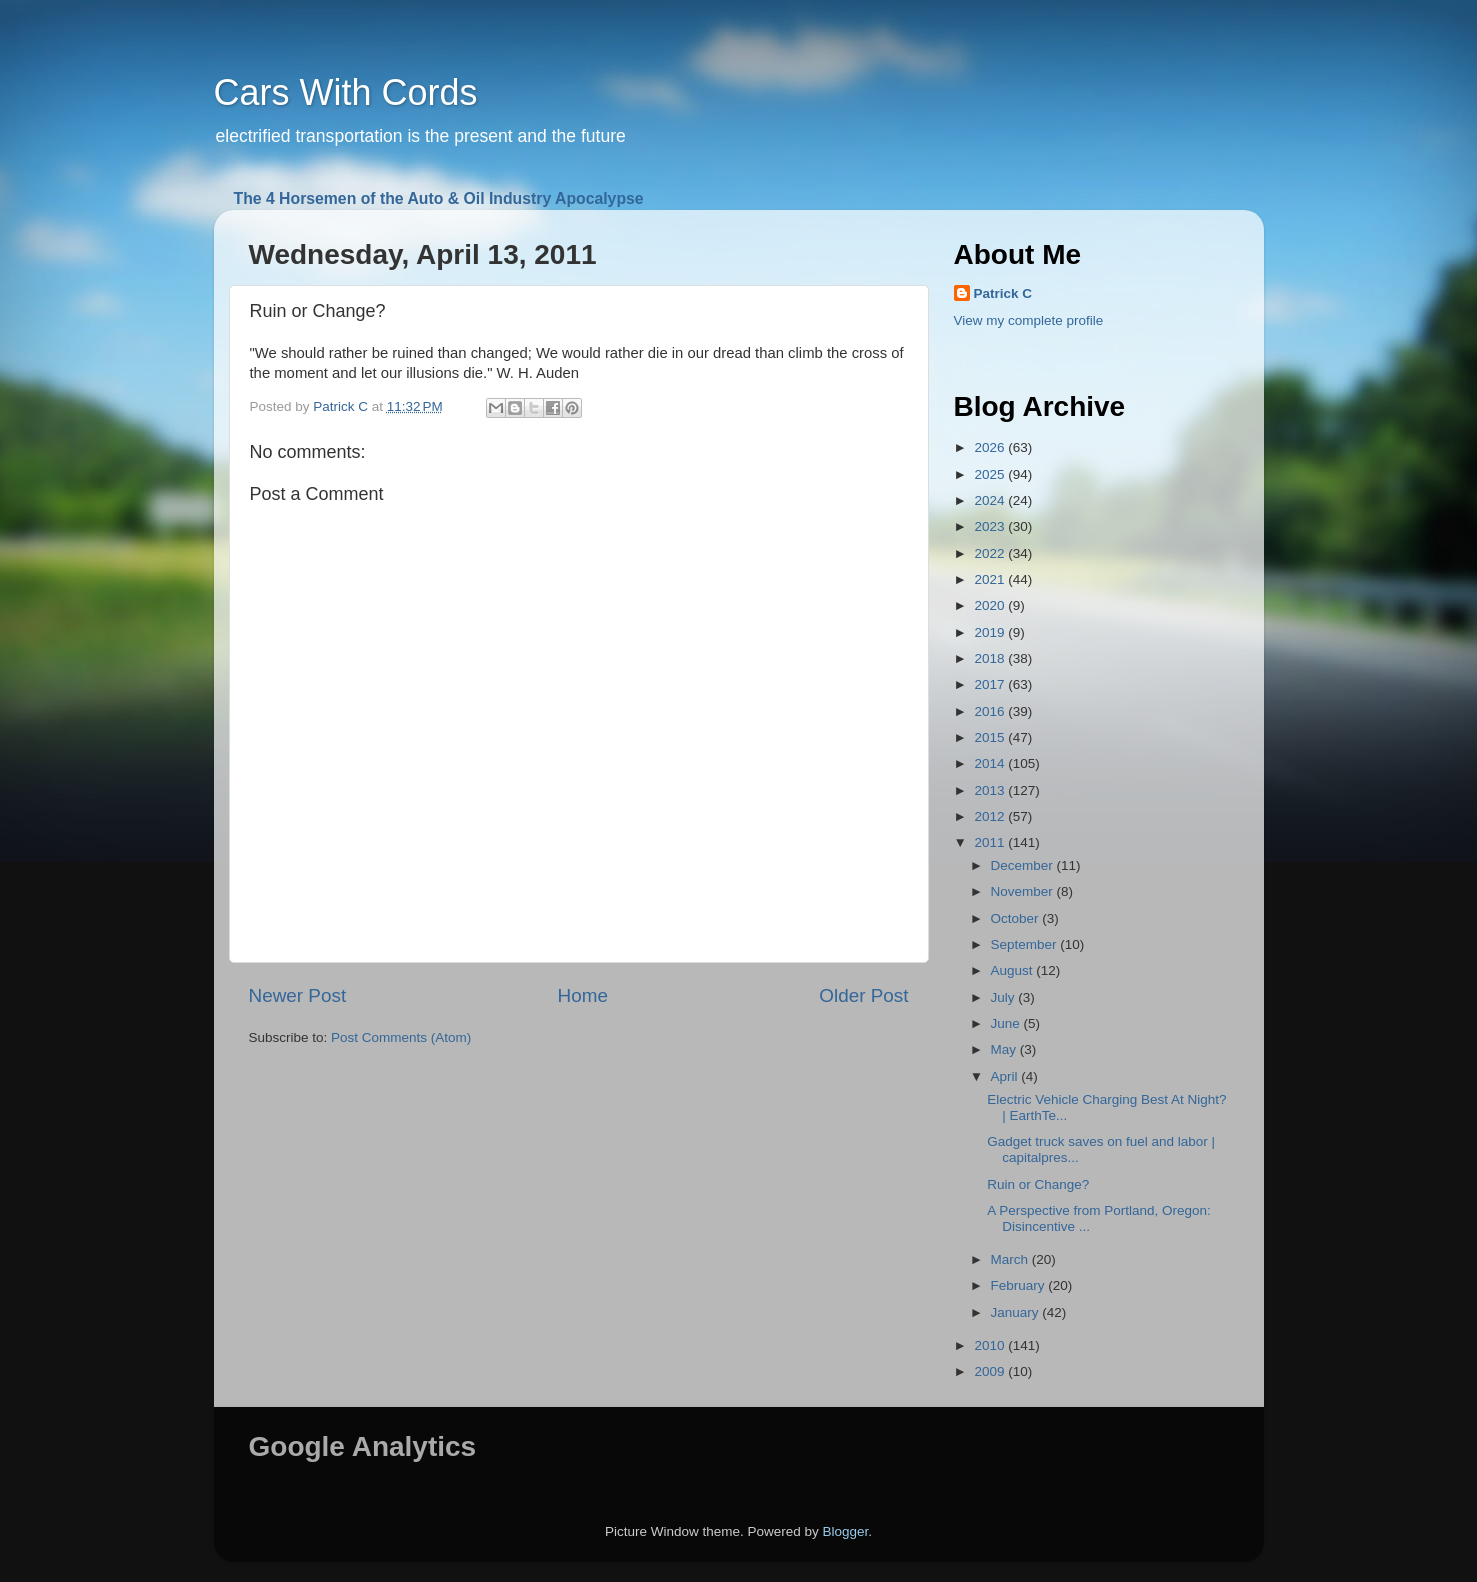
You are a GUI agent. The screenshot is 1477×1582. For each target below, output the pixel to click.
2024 (991, 500)
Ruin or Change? (1038, 1184)
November (1024, 891)
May (1005, 1049)
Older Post (863, 995)
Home (583, 995)
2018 (991, 658)
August (1014, 970)
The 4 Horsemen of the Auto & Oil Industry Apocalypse (439, 198)
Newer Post (298, 995)
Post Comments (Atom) (401, 1037)
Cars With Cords (346, 92)
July (1005, 997)
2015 (991, 737)
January (1017, 1312)
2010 (991, 1345)
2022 (991, 553)
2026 (991, 447)
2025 (991, 474)
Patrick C (1003, 293)
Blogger (846, 1531)
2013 (991, 790)
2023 (991, 526)
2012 (991, 816)
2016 (991, 711)
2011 (991, 842)
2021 (991, 579)
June (1007, 1023)
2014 (991, 763)
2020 (991, 605)
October (1017, 918)
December (1024, 865)
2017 (991, 684)
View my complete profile (1029, 320)
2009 (991, 1371)
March (1011, 1259)
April (1006, 1076)
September (1026, 944)
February (1020, 1285)
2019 (991, 632)
